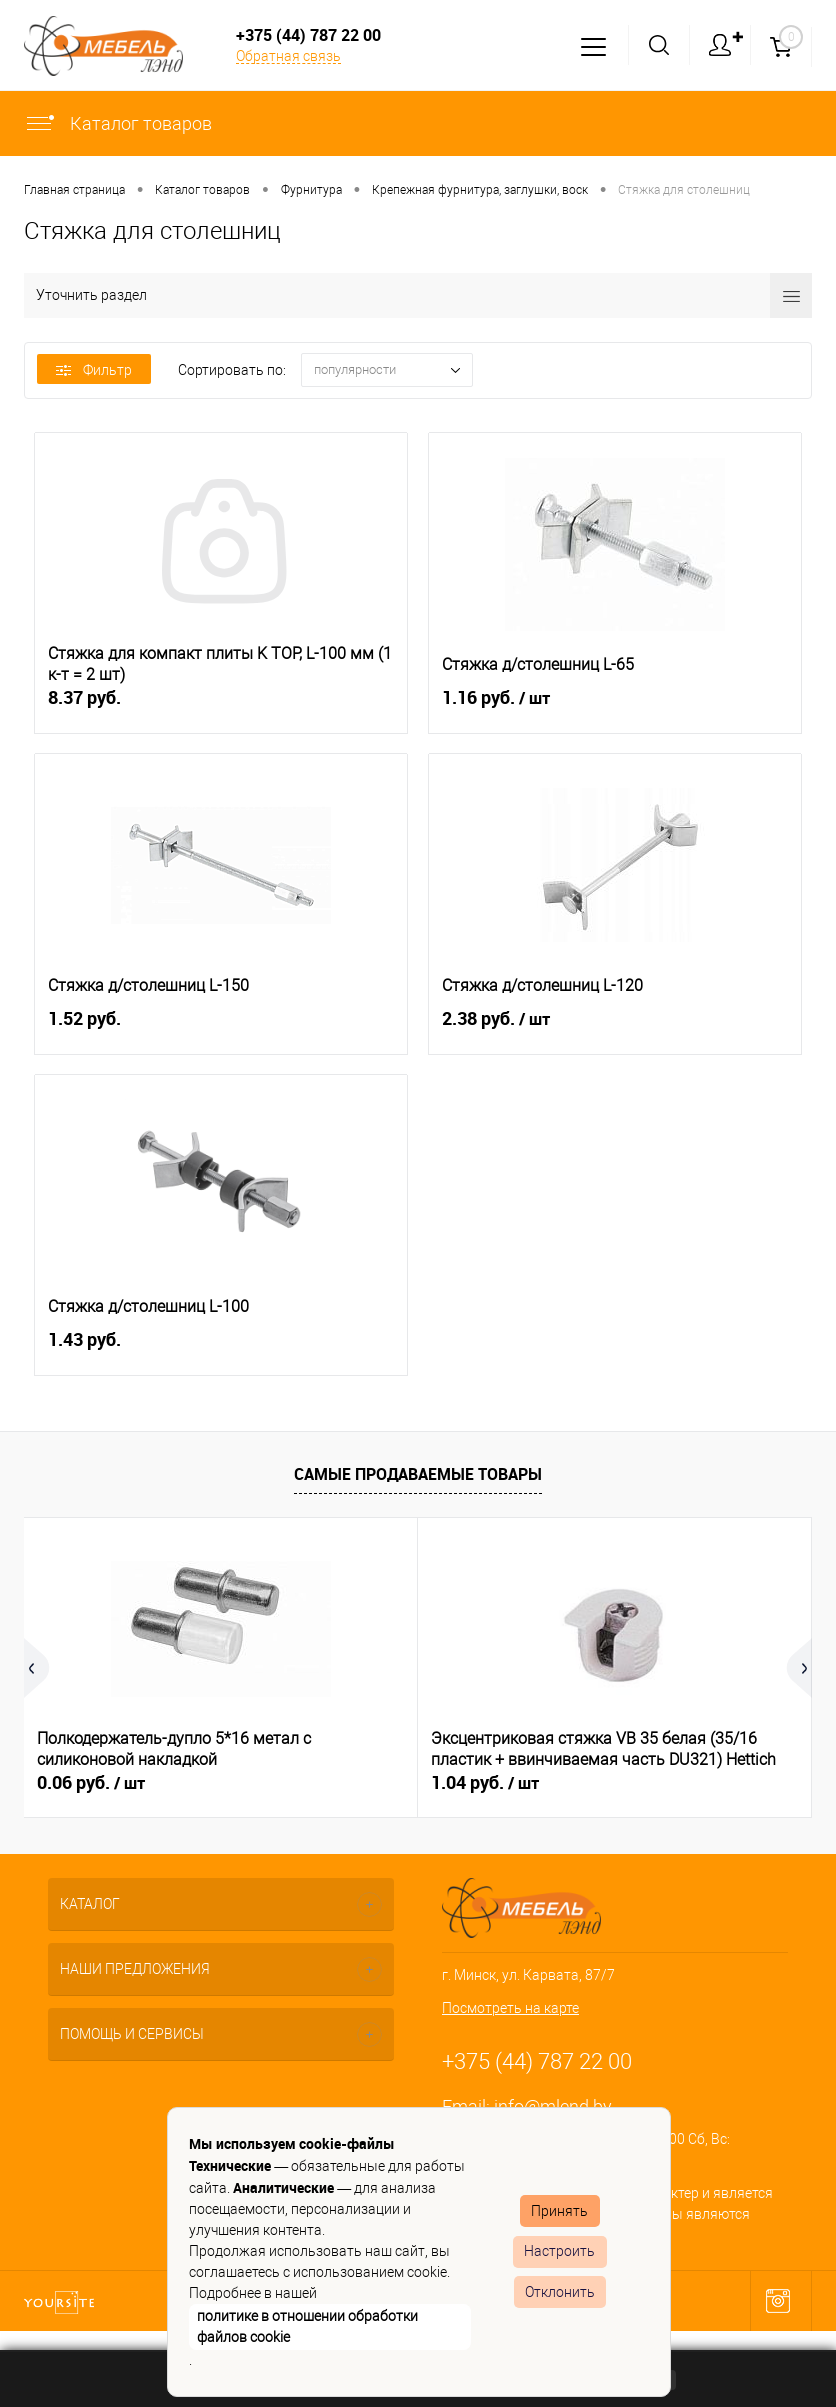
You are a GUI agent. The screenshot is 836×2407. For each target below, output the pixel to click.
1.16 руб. (615, 709)
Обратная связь (288, 56)
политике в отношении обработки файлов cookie (307, 2326)
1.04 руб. (485, 1783)
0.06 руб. (91, 1783)
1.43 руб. (221, 1350)
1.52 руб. (221, 1029)
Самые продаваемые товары (418, 1474)
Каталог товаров (118, 123)
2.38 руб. (615, 1030)
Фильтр (94, 370)
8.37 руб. (221, 708)
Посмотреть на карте (510, 2008)
